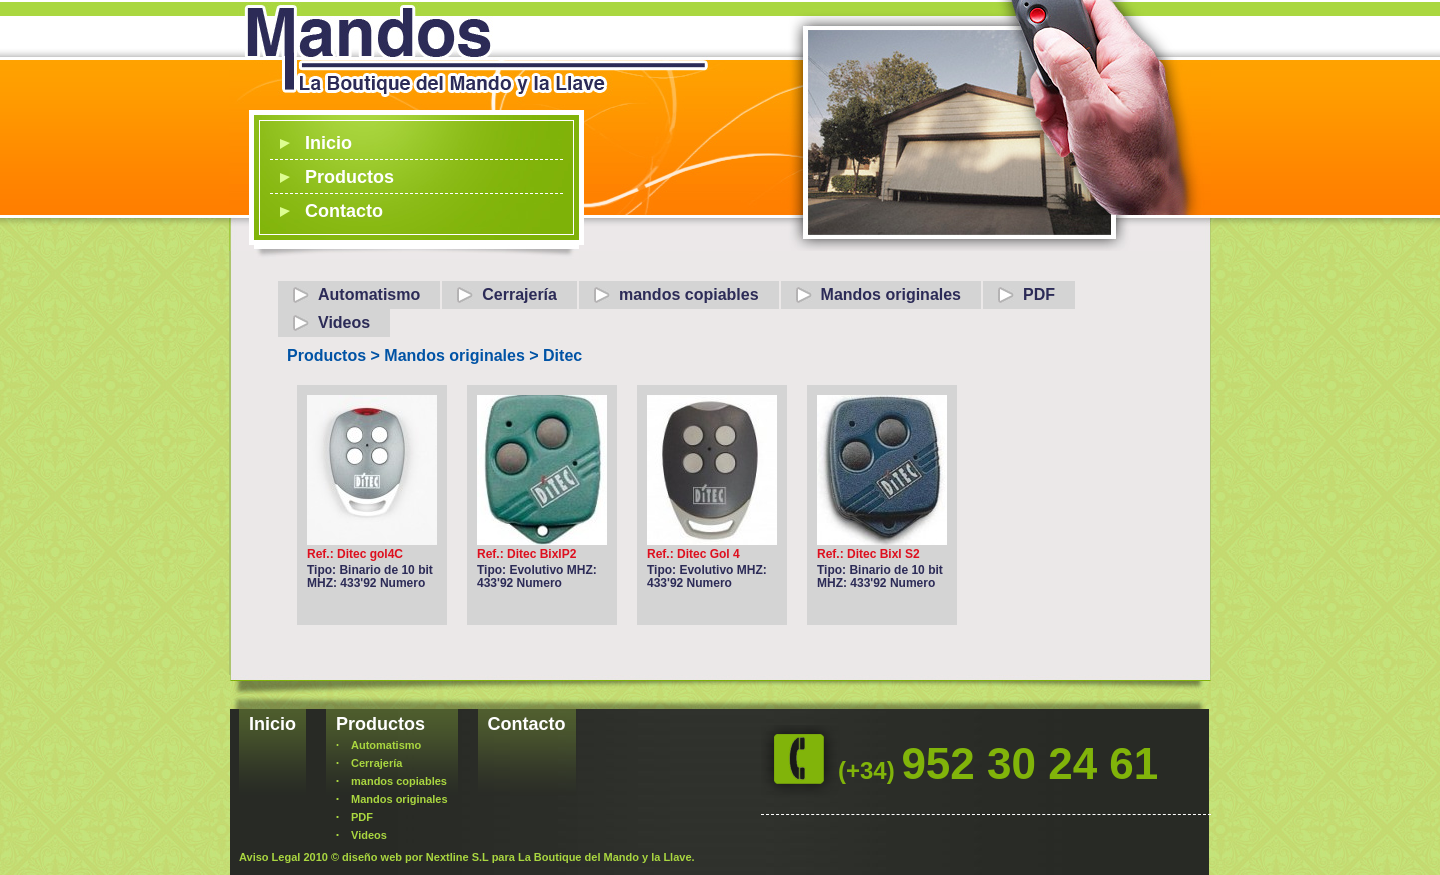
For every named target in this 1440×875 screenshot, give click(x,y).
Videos (344, 322)
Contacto (344, 211)
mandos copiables (689, 294)
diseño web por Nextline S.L (415, 857)
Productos (349, 177)
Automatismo (369, 294)
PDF (1039, 294)
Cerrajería (519, 294)
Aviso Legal (269, 857)
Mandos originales (891, 294)
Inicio (328, 143)
